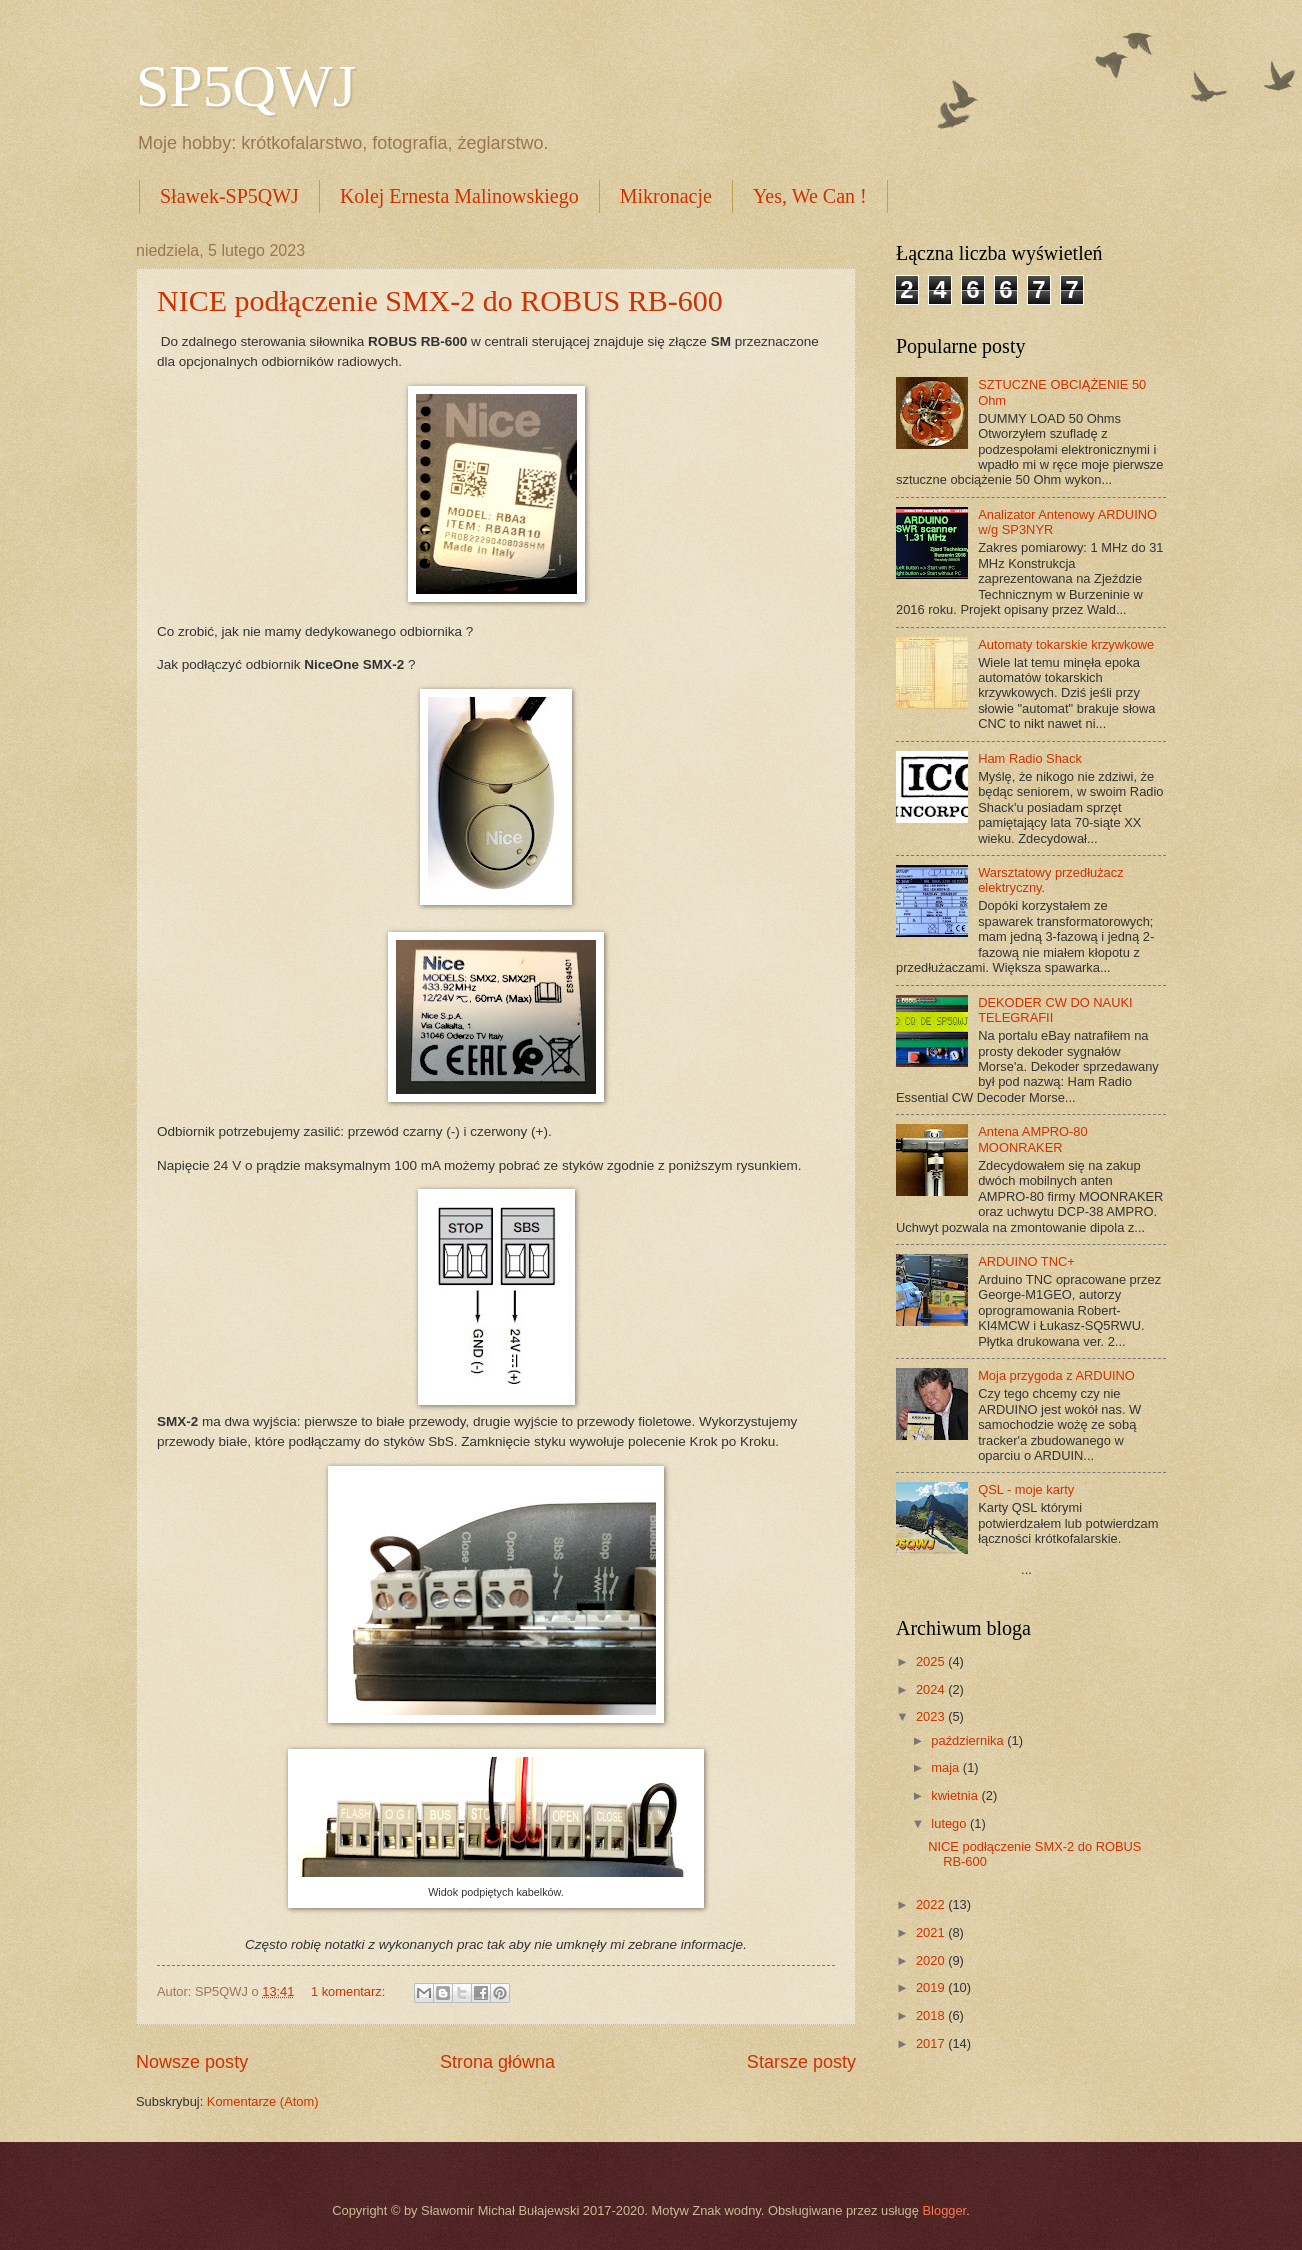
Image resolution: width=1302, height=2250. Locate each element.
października (969, 1740)
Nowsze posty (192, 2062)
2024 (932, 1689)
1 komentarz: (350, 1991)
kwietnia (956, 1795)
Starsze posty (801, 2062)
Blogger (945, 2210)
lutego (950, 1823)
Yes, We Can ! (810, 196)
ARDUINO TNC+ (1026, 1261)
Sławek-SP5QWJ (229, 196)
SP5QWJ (246, 86)
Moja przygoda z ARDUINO (1056, 1375)
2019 (932, 1987)
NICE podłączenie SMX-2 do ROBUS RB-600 (440, 300)
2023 (932, 1716)
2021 (932, 1932)
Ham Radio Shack (1030, 758)
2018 (932, 2015)
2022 (932, 1904)
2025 (932, 1661)
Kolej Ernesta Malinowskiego (459, 196)
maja (946, 1767)
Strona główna (497, 2062)
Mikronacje (666, 196)
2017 (932, 2043)
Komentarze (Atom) (263, 2101)
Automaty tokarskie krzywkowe (1066, 644)
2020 (932, 1960)
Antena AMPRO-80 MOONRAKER (1033, 1139)
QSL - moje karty (1026, 1489)
